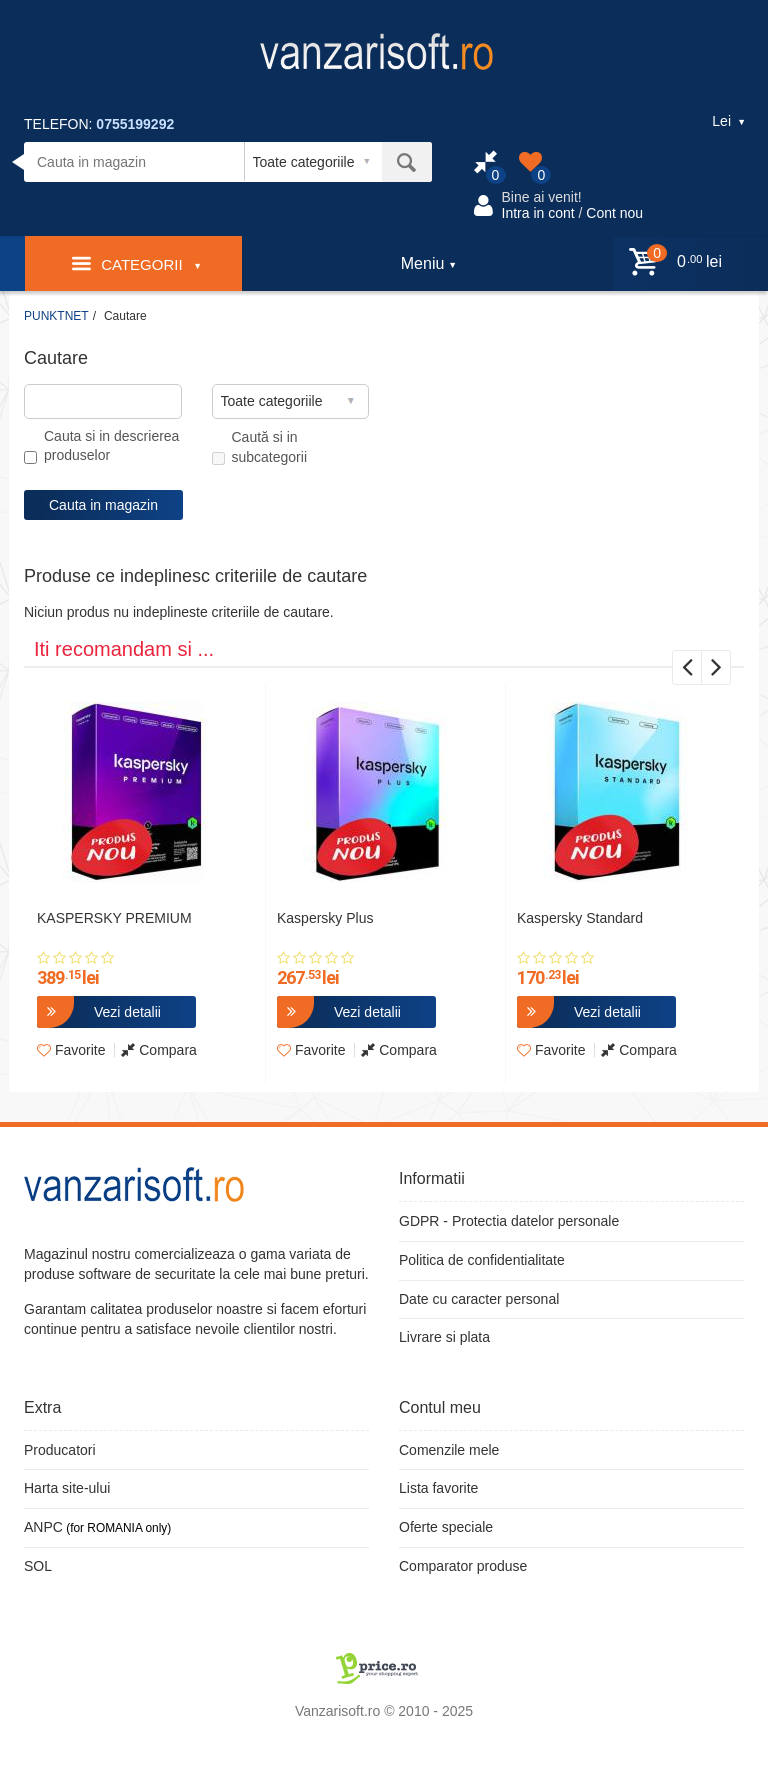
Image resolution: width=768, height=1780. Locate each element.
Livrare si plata (444, 1337)
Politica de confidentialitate (482, 1260)
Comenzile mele (449, 1450)
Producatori (60, 1450)
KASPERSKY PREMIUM (114, 918)
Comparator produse (463, 1566)
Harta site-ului (67, 1488)
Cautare (125, 316)
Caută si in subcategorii (260, 447)
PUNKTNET (56, 316)
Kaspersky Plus (325, 918)
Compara (158, 1050)
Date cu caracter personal (479, 1299)
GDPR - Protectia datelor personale (509, 1221)
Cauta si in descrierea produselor (101, 446)
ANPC (43, 1527)
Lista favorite (438, 1488)
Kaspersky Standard (580, 918)
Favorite (71, 1050)
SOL (38, 1566)
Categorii (136, 263)
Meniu (428, 263)
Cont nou (614, 213)
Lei (728, 121)
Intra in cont (538, 213)
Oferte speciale (446, 1527)
